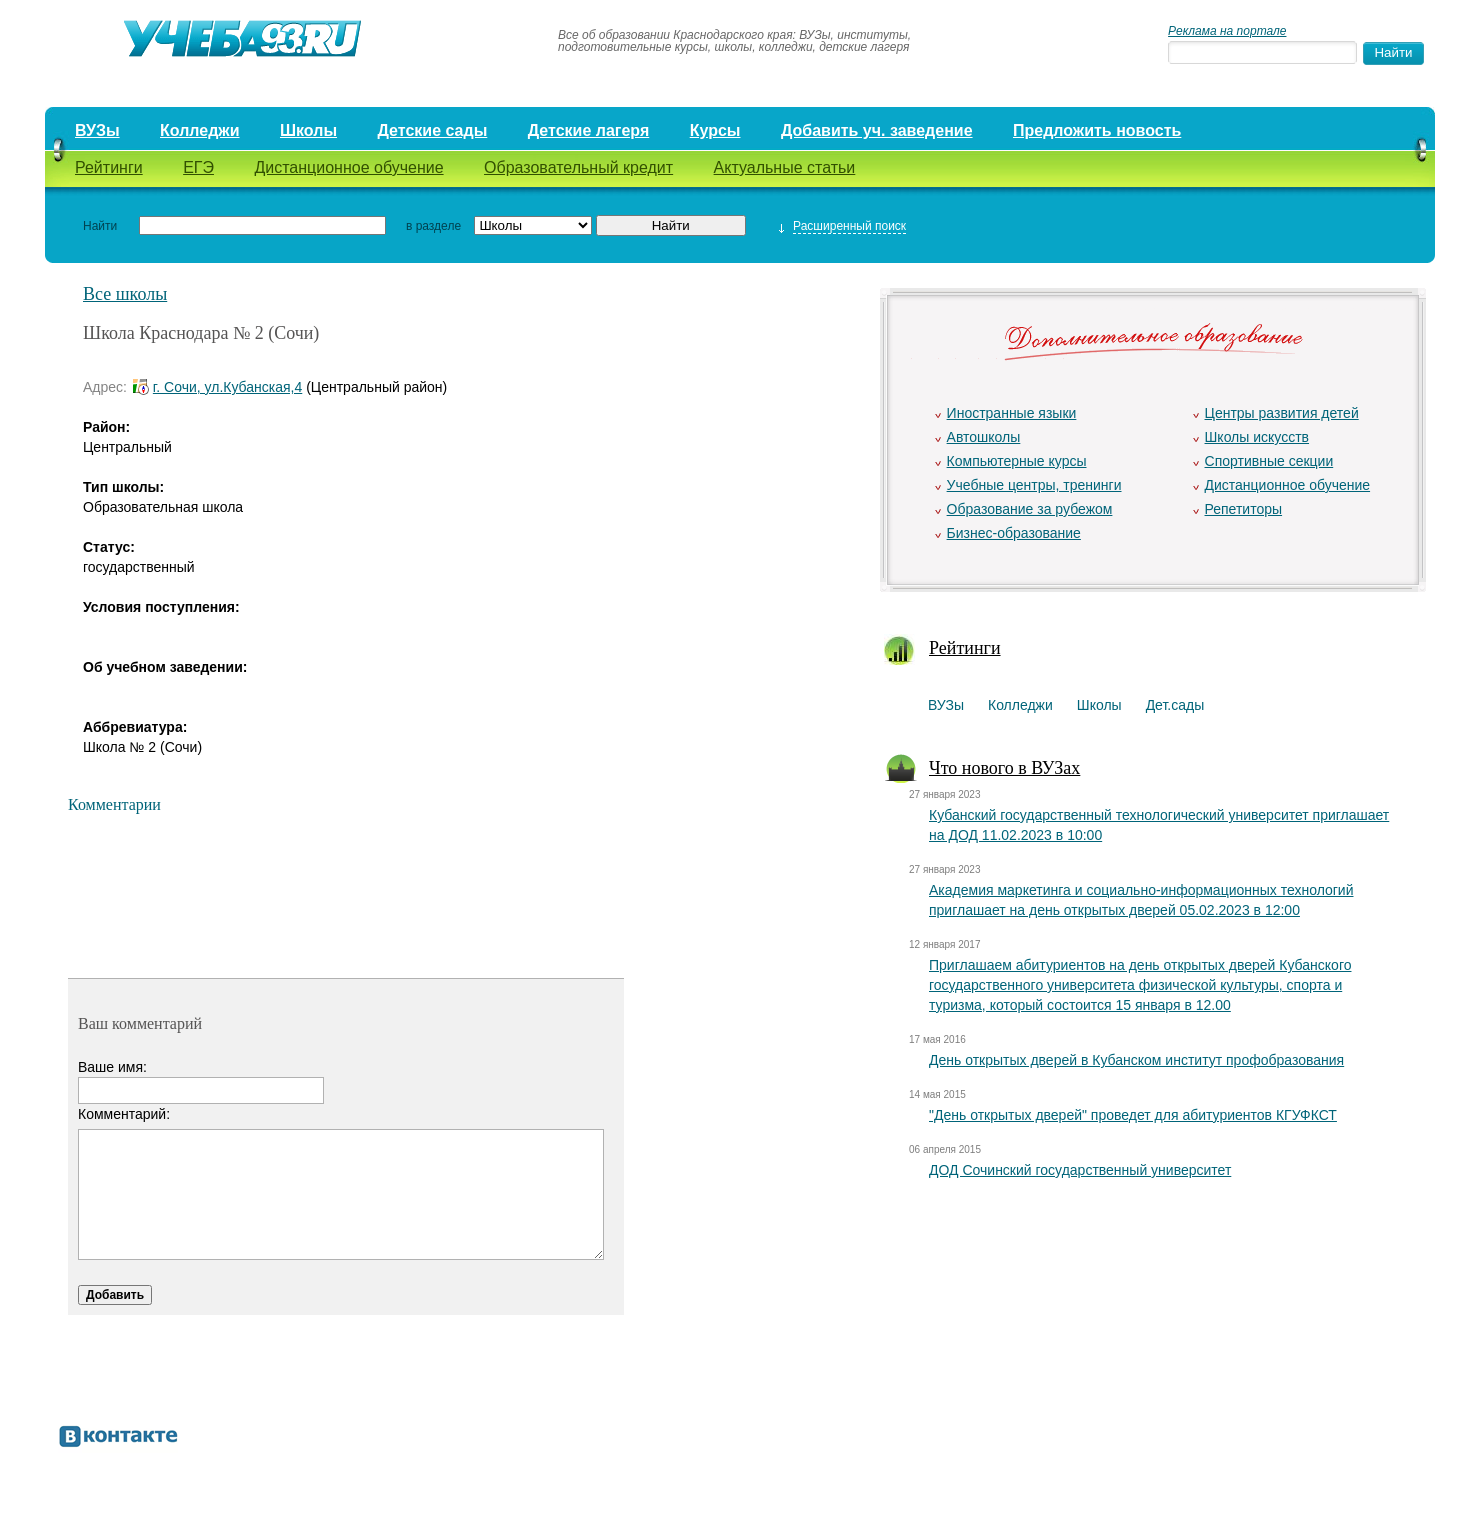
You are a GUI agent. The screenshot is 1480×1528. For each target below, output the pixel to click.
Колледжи (200, 130)
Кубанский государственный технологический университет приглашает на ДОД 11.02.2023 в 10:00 (1159, 825)
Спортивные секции (1269, 461)
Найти (100, 226)
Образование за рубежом (1030, 509)
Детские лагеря (589, 130)
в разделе (433, 226)
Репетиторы (1244, 509)
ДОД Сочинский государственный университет (1080, 1170)
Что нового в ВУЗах (1004, 768)
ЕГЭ (198, 167)
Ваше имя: (112, 1067)
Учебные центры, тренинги (1034, 485)
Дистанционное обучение (348, 167)
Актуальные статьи (785, 167)
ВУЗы (97, 130)
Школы (308, 130)
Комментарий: (124, 1114)
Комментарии (114, 804)
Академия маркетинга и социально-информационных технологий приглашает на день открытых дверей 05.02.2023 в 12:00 (1141, 900)
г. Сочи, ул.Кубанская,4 (227, 387)
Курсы (715, 130)
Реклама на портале (1227, 31)
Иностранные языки (1012, 413)
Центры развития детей (1282, 413)
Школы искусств (1257, 437)
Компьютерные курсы (1017, 461)
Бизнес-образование (1014, 533)
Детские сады (432, 130)
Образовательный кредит (578, 167)
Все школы (125, 294)
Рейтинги (109, 167)
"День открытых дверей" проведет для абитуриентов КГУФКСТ (1133, 1115)
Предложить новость (1097, 130)
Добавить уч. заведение (877, 130)
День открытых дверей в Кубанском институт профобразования (1136, 1060)
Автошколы (984, 437)
